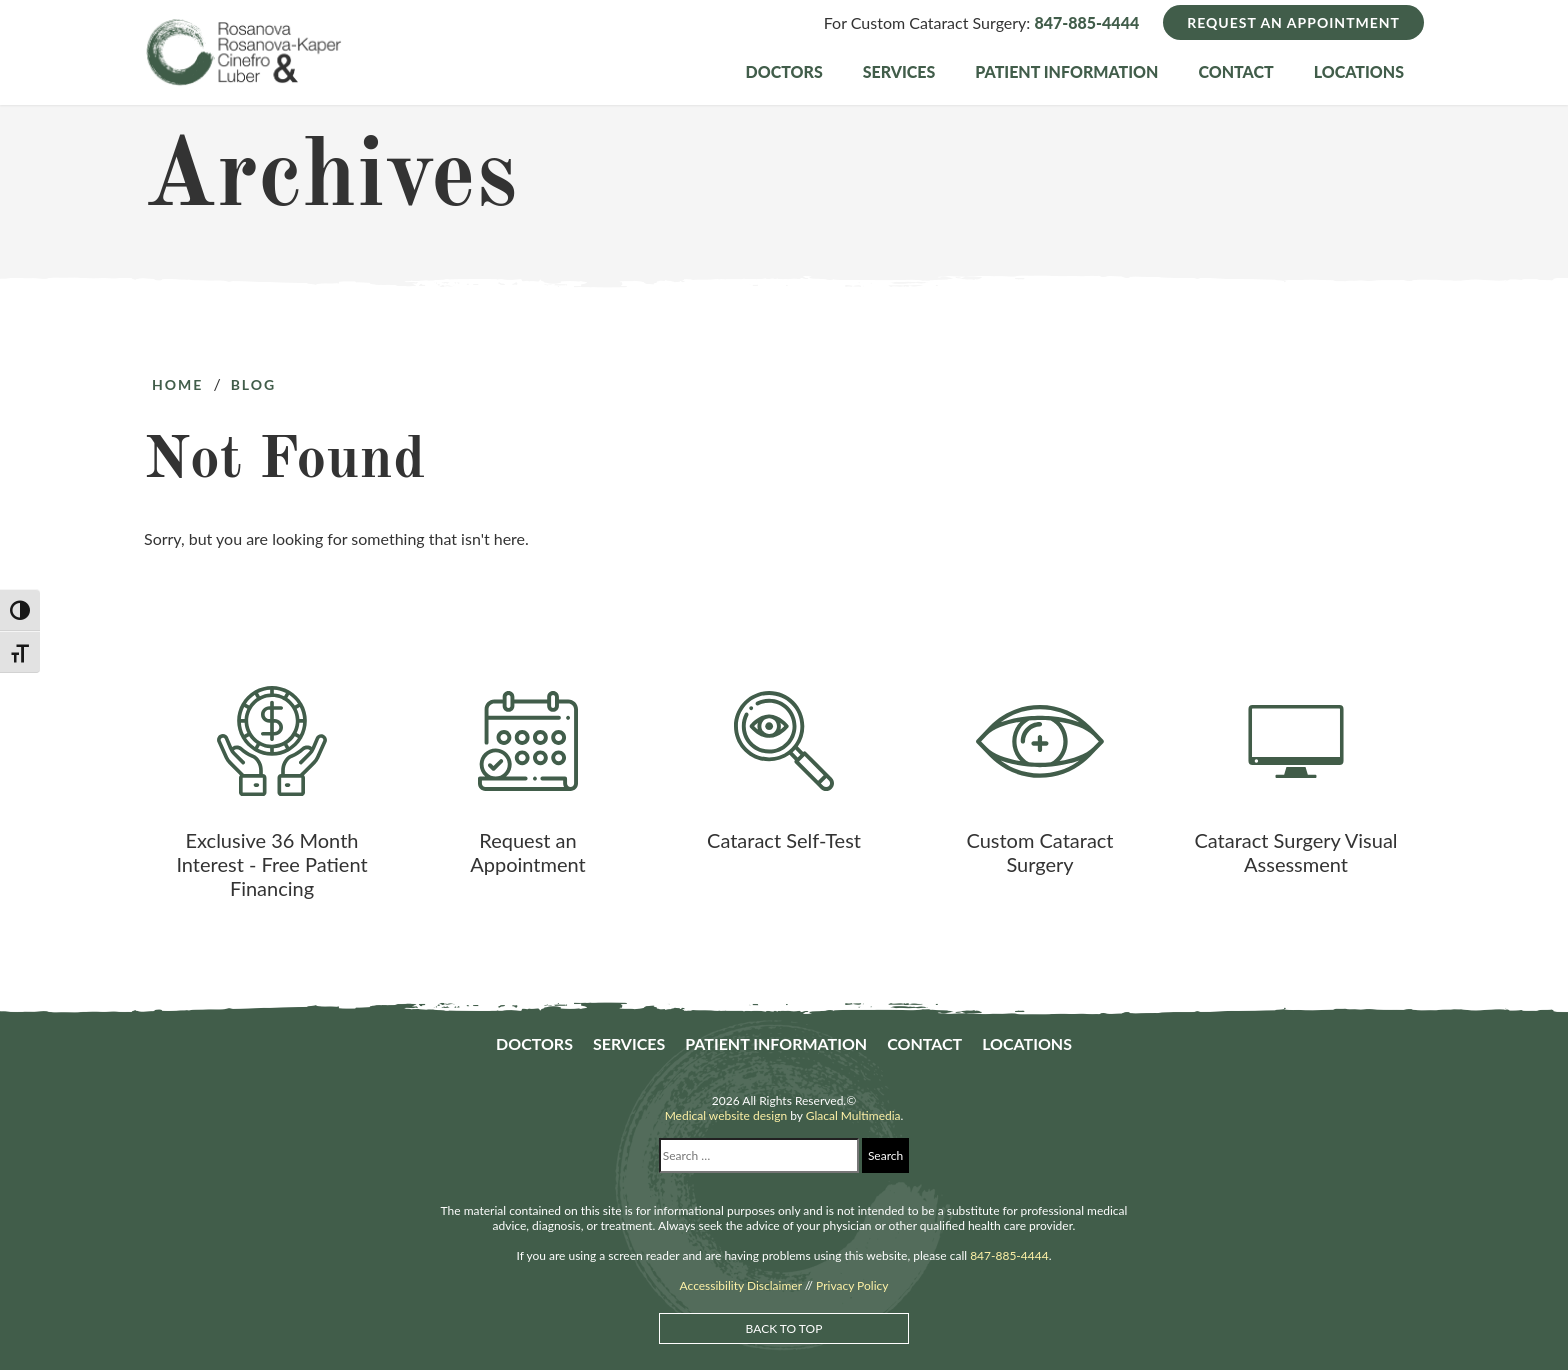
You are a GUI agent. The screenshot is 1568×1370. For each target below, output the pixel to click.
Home (177, 384)
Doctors (784, 71)
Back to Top (784, 1328)
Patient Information (1066, 71)
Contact (1235, 71)
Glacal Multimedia (853, 1115)
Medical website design (726, 1115)
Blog (254, 384)
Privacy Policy (852, 1285)
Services (899, 71)
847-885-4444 (1086, 22)
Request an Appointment (1293, 22)
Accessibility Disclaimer (741, 1285)
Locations (1359, 71)
